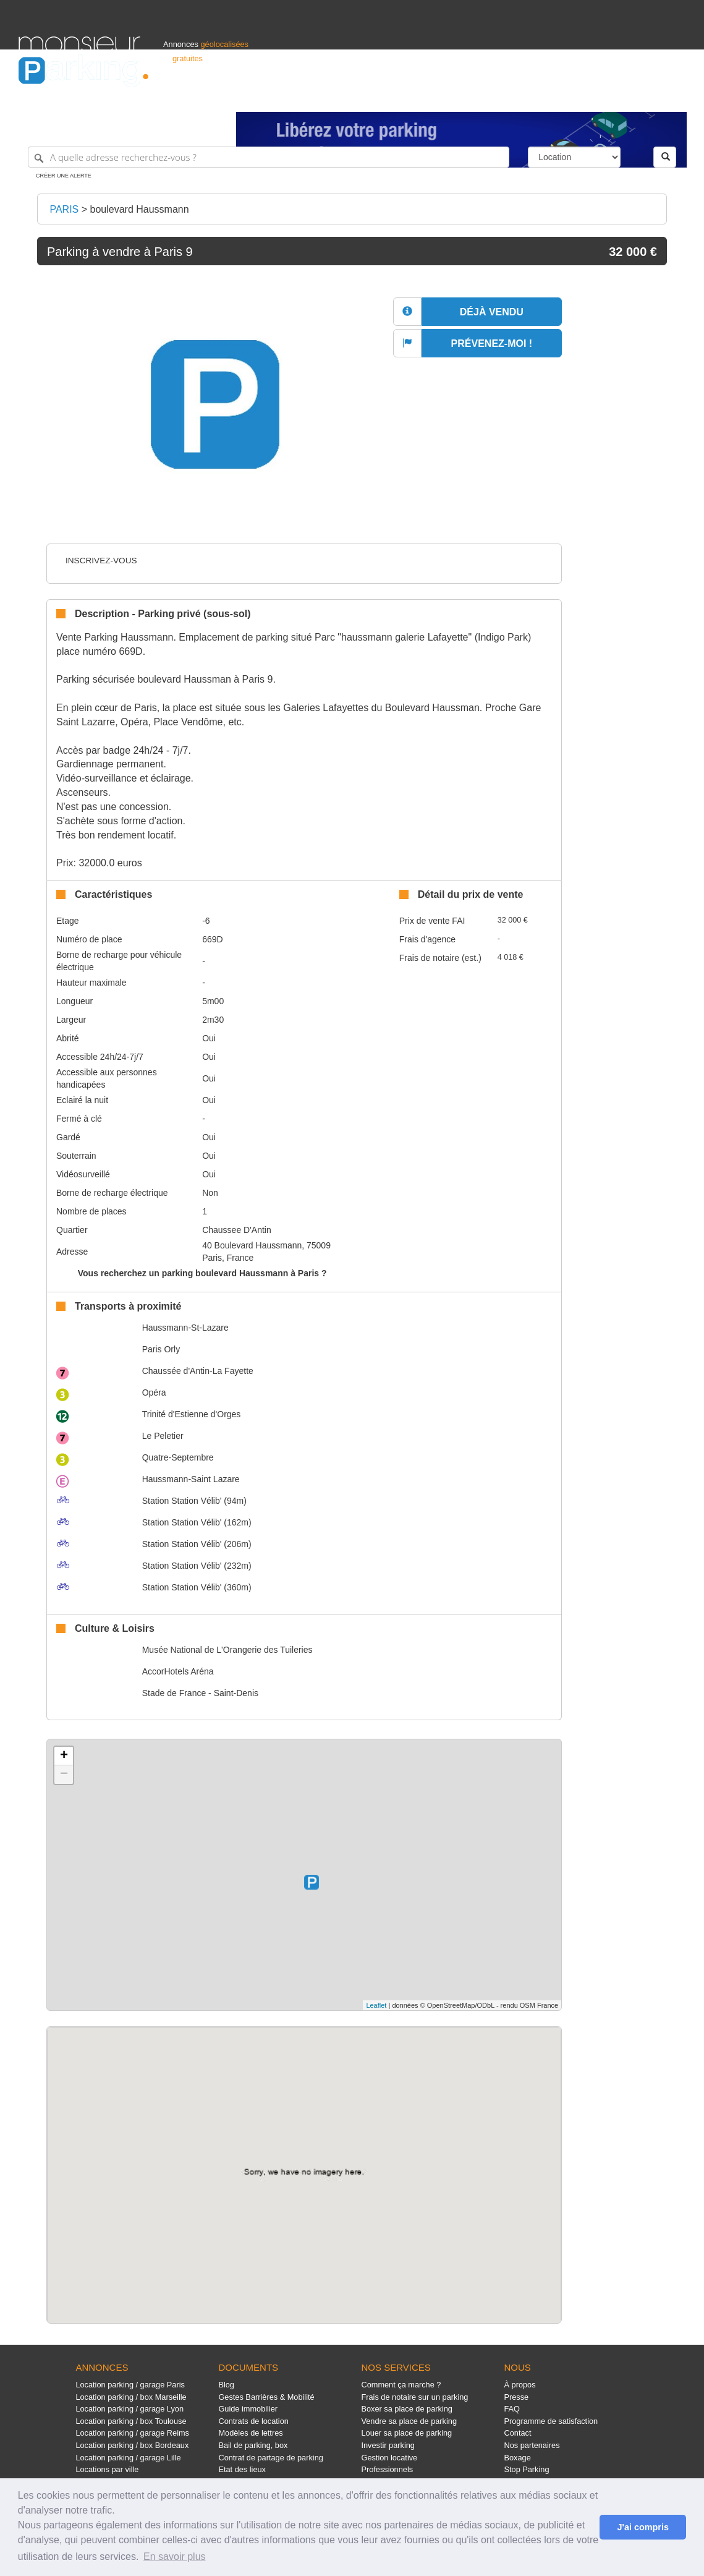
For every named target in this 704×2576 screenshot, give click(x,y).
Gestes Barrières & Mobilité (266, 2397)
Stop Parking (526, 2469)
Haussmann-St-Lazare (185, 1328)
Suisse (673, 96)
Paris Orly (161, 1349)
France (605, 96)
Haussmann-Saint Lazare (191, 1479)
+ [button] (64, 1756)
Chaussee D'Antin (236, 1230)
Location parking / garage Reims (132, 2432)
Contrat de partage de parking (270, 2457)
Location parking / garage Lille (127, 2457)
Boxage (517, 2457)
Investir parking (387, 2445)
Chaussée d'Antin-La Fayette (197, 1371)
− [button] (64, 1774)
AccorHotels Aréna (178, 1671)
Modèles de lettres (250, 2432)
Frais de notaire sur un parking (414, 2397)
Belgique (639, 96)
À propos (520, 2384)
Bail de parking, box (252, 2445)
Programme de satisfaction (551, 2421)
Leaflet (376, 2005)
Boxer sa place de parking (406, 2408)
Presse (516, 2397)
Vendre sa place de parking (409, 2421)
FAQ (512, 2408)
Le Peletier (163, 1436)
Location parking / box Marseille (130, 2397)
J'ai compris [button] (642, 2527)
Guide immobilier (248, 2408)
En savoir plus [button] (174, 2556)
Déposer (572, 96)
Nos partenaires (532, 2445)
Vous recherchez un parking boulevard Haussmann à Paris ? (202, 1273)
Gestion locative (389, 2457)
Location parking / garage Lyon (129, 2408)
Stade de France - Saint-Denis (200, 1693)
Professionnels (481, 96)
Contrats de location (253, 2421)
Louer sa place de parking (406, 2432)
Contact (518, 2432)
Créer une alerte (63, 176)
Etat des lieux (242, 2469)
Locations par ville (106, 2469)
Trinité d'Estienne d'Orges (191, 1414)
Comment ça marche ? (401, 2384)
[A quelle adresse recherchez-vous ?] (268, 157)
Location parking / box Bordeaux (132, 2445)
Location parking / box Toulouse (130, 2421)
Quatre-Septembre (178, 1457)
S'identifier (532, 96)
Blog (226, 2384)
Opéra (154, 1392)
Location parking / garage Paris (129, 2384)
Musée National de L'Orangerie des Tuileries (227, 1650)
